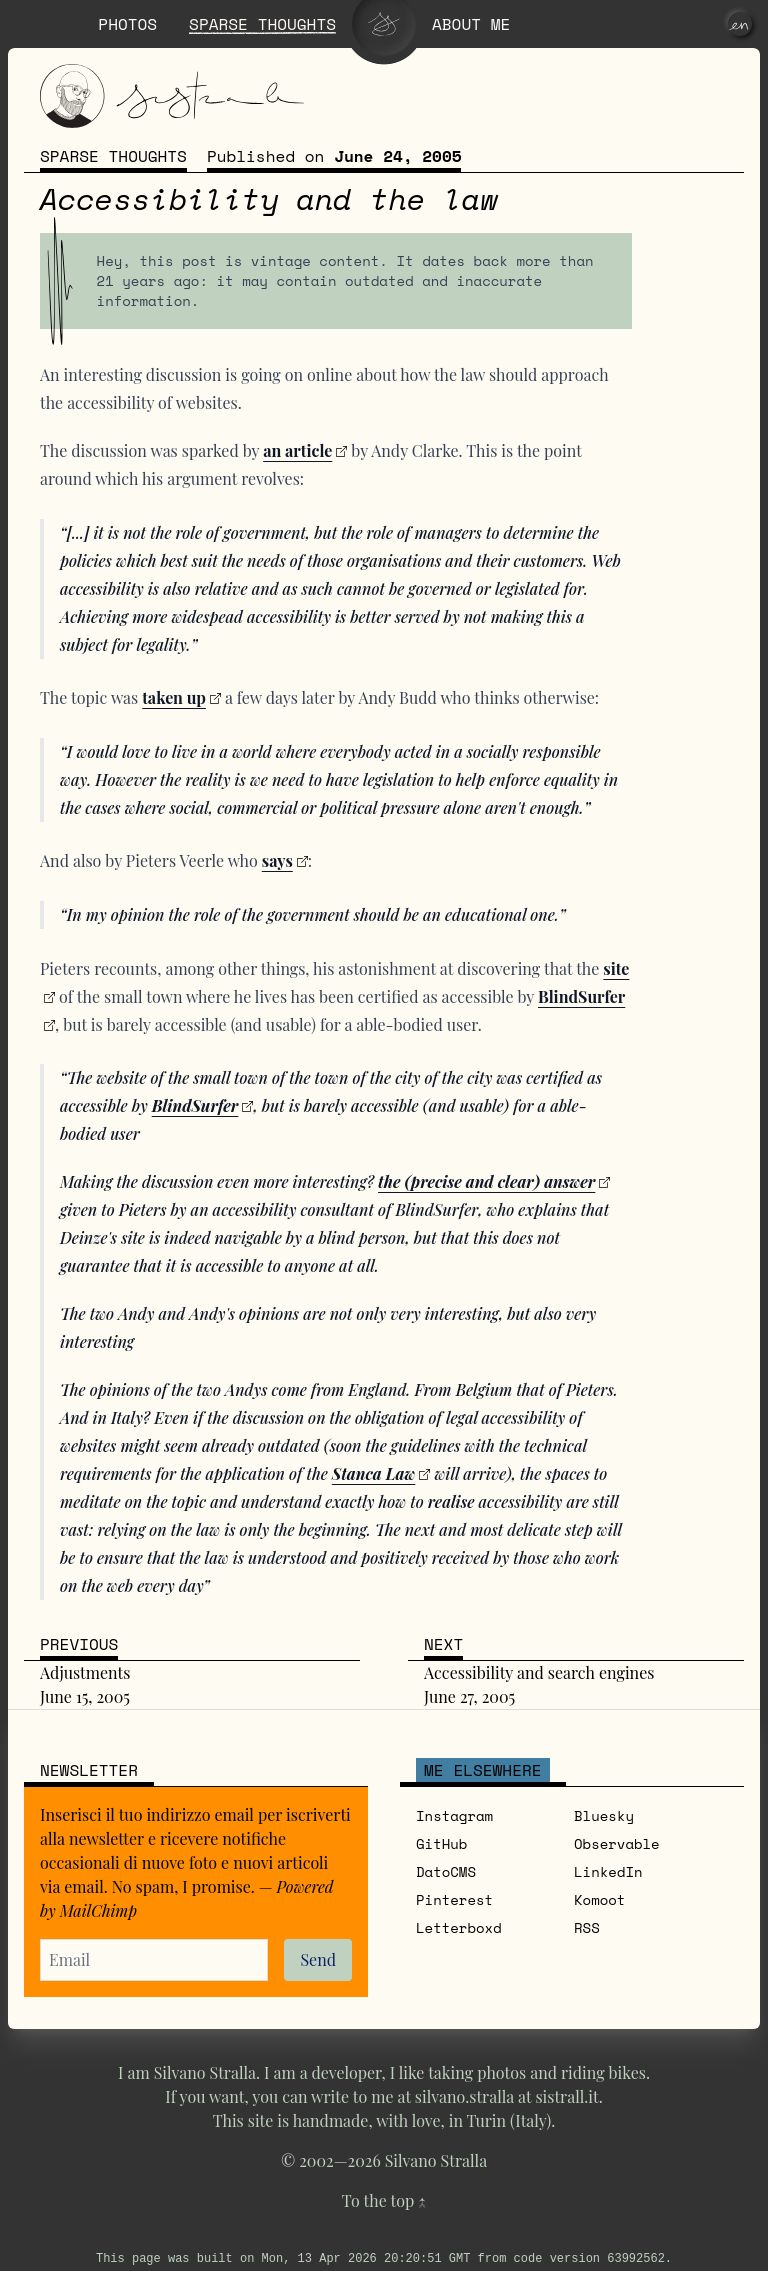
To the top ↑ (384, 2200)
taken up (174, 697)
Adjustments (85, 1672)
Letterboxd (459, 1927)
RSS (587, 1927)
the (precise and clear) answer (486, 1181)
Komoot (599, 1899)
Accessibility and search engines (539, 1672)
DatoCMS (446, 1871)
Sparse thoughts (113, 156)
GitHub (441, 1843)
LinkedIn (608, 1871)
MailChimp (98, 1910)
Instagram (454, 1815)
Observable (617, 1843)
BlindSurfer (195, 1105)
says (277, 860)
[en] (740, 24)
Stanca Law (374, 1473)
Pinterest (454, 1899)
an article (297, 450)
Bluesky (604, 1815)
